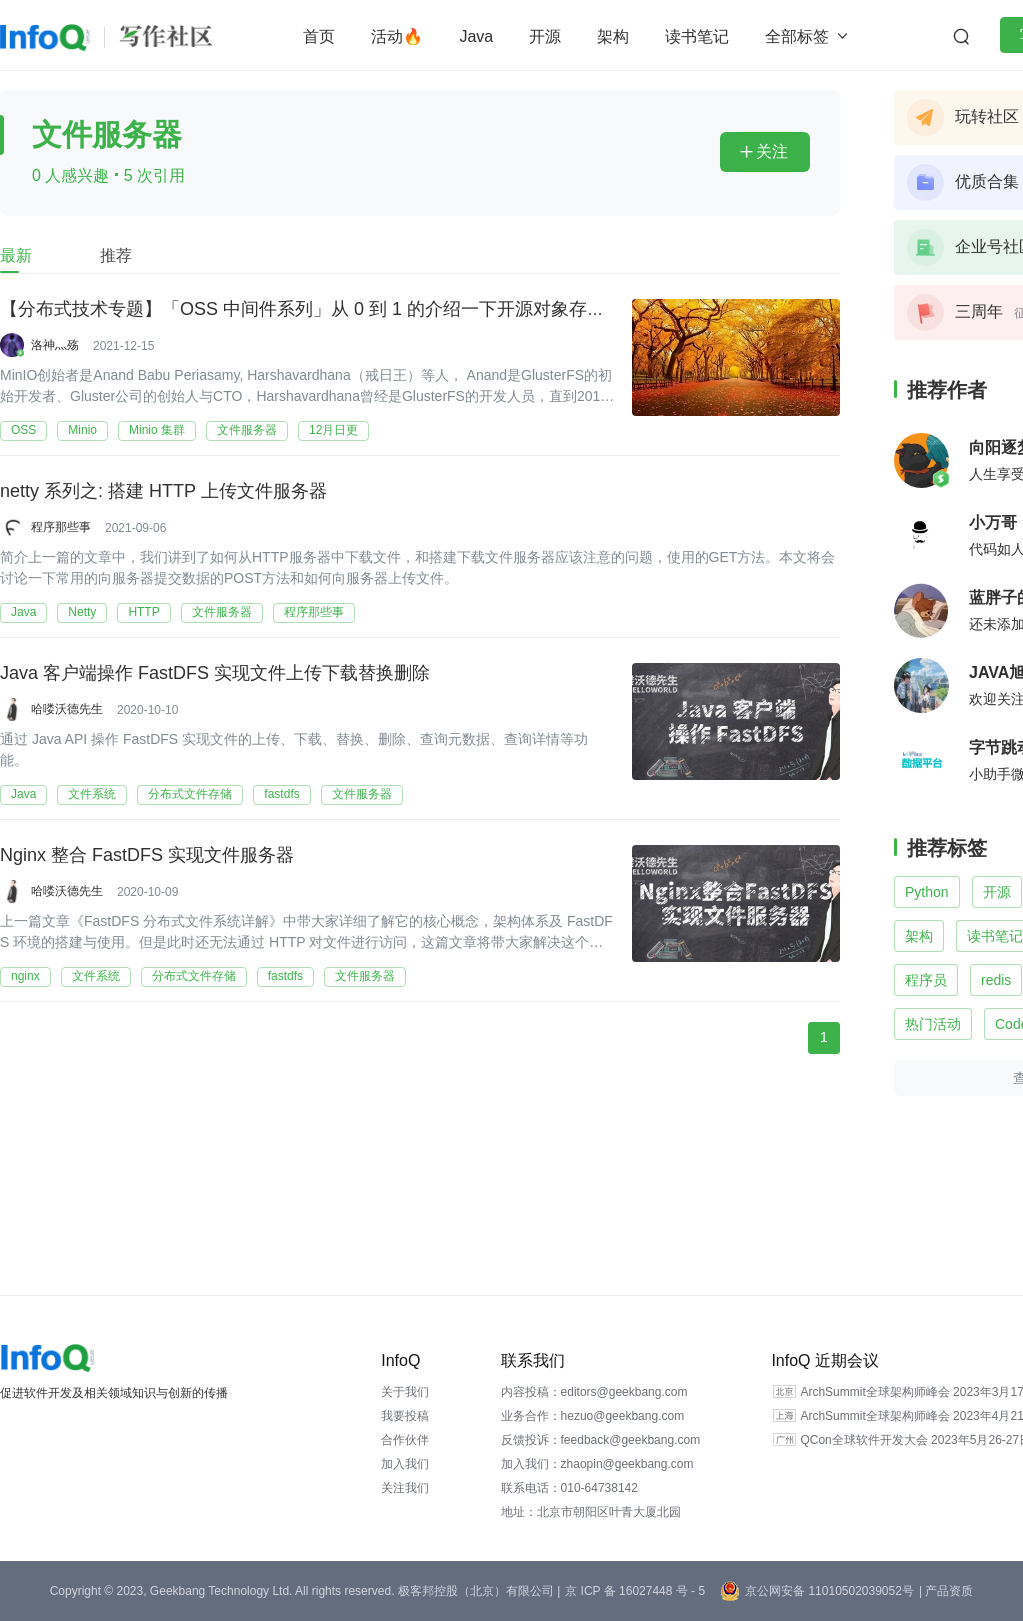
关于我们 (405, 1392)
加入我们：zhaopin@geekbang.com (597, 1464)
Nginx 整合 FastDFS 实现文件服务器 (147, 854)
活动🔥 (397, 36)
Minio (82, 430)
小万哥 (993, 522)
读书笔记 (697, 36)
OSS (23, 430)
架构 (613, 36)
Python (927, 892)
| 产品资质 (946, 1591)
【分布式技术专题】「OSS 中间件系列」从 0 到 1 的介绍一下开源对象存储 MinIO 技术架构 (367, 308)
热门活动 (933, 1024)
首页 (319, 36)
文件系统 (92, 794)
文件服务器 (247, 430)
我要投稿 (405, 1416)
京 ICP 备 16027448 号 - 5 (635, 1591)
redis (996, 980)
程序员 (926, 980)
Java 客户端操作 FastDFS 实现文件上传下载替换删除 (215, 672)
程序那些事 (61, 527)
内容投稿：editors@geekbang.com (594, 1392)
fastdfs (281, 794)
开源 (545, 36)
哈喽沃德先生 (67, 709)
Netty (82, 612)
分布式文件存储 (190, 794)
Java (476, 36)
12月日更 (333, 430)
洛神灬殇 (55, 345)
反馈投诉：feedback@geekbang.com (601, 1440)
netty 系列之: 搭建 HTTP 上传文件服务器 (163, 490)
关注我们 (405, 1488)
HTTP (143, 612)
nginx (25, 976)
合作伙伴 (405, 1440)
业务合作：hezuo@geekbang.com (593, 1416)
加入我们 (405, 1464)
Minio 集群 (157, 430)
